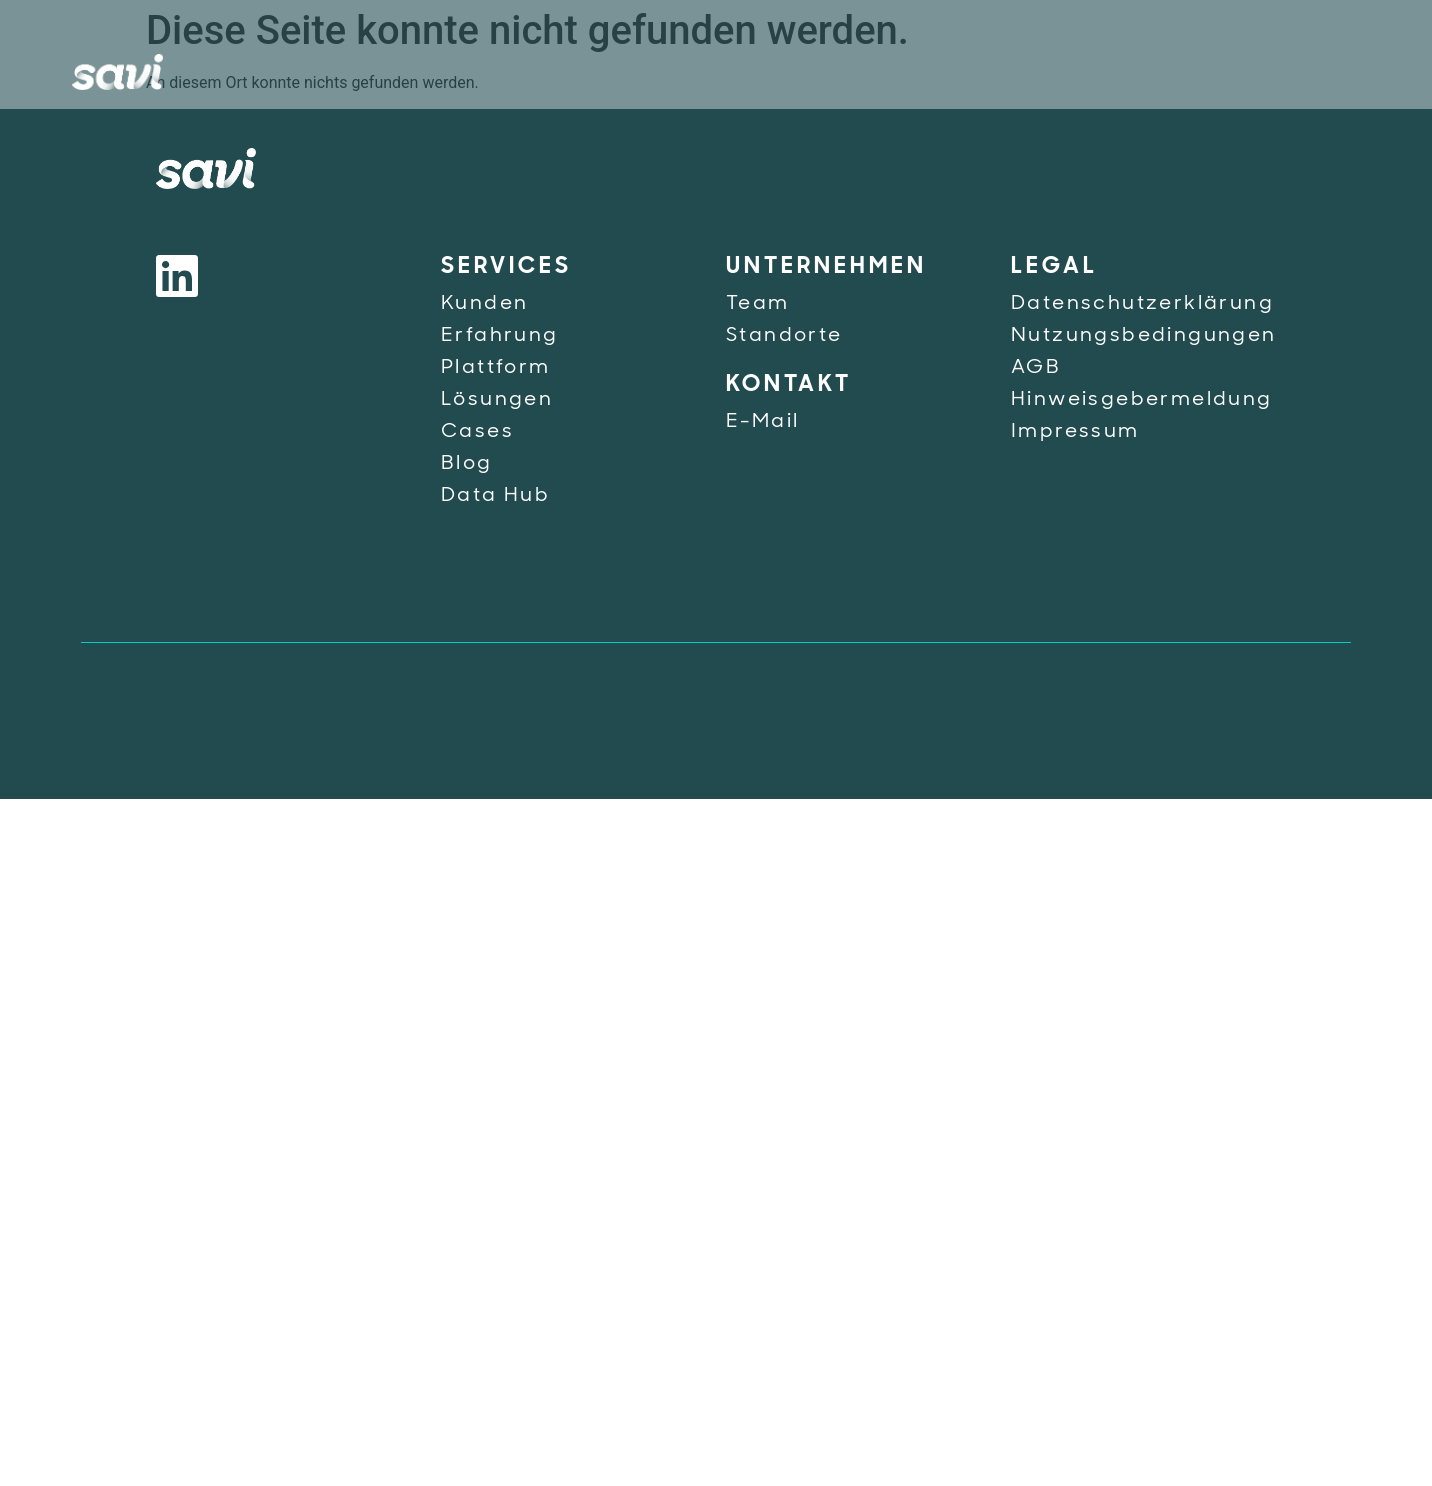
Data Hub (495, 496)
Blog (467, 464)
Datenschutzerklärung (1142, 304)
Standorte (784, 336)
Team (758, 304)
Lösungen (497, 400)
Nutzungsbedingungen (1144, 336)
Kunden (484, 304)
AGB (1036, 368)
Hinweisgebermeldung (1142, 400)
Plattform (496, 368)
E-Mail (762, 422)
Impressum (1075, 432)
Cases (477, 432)
